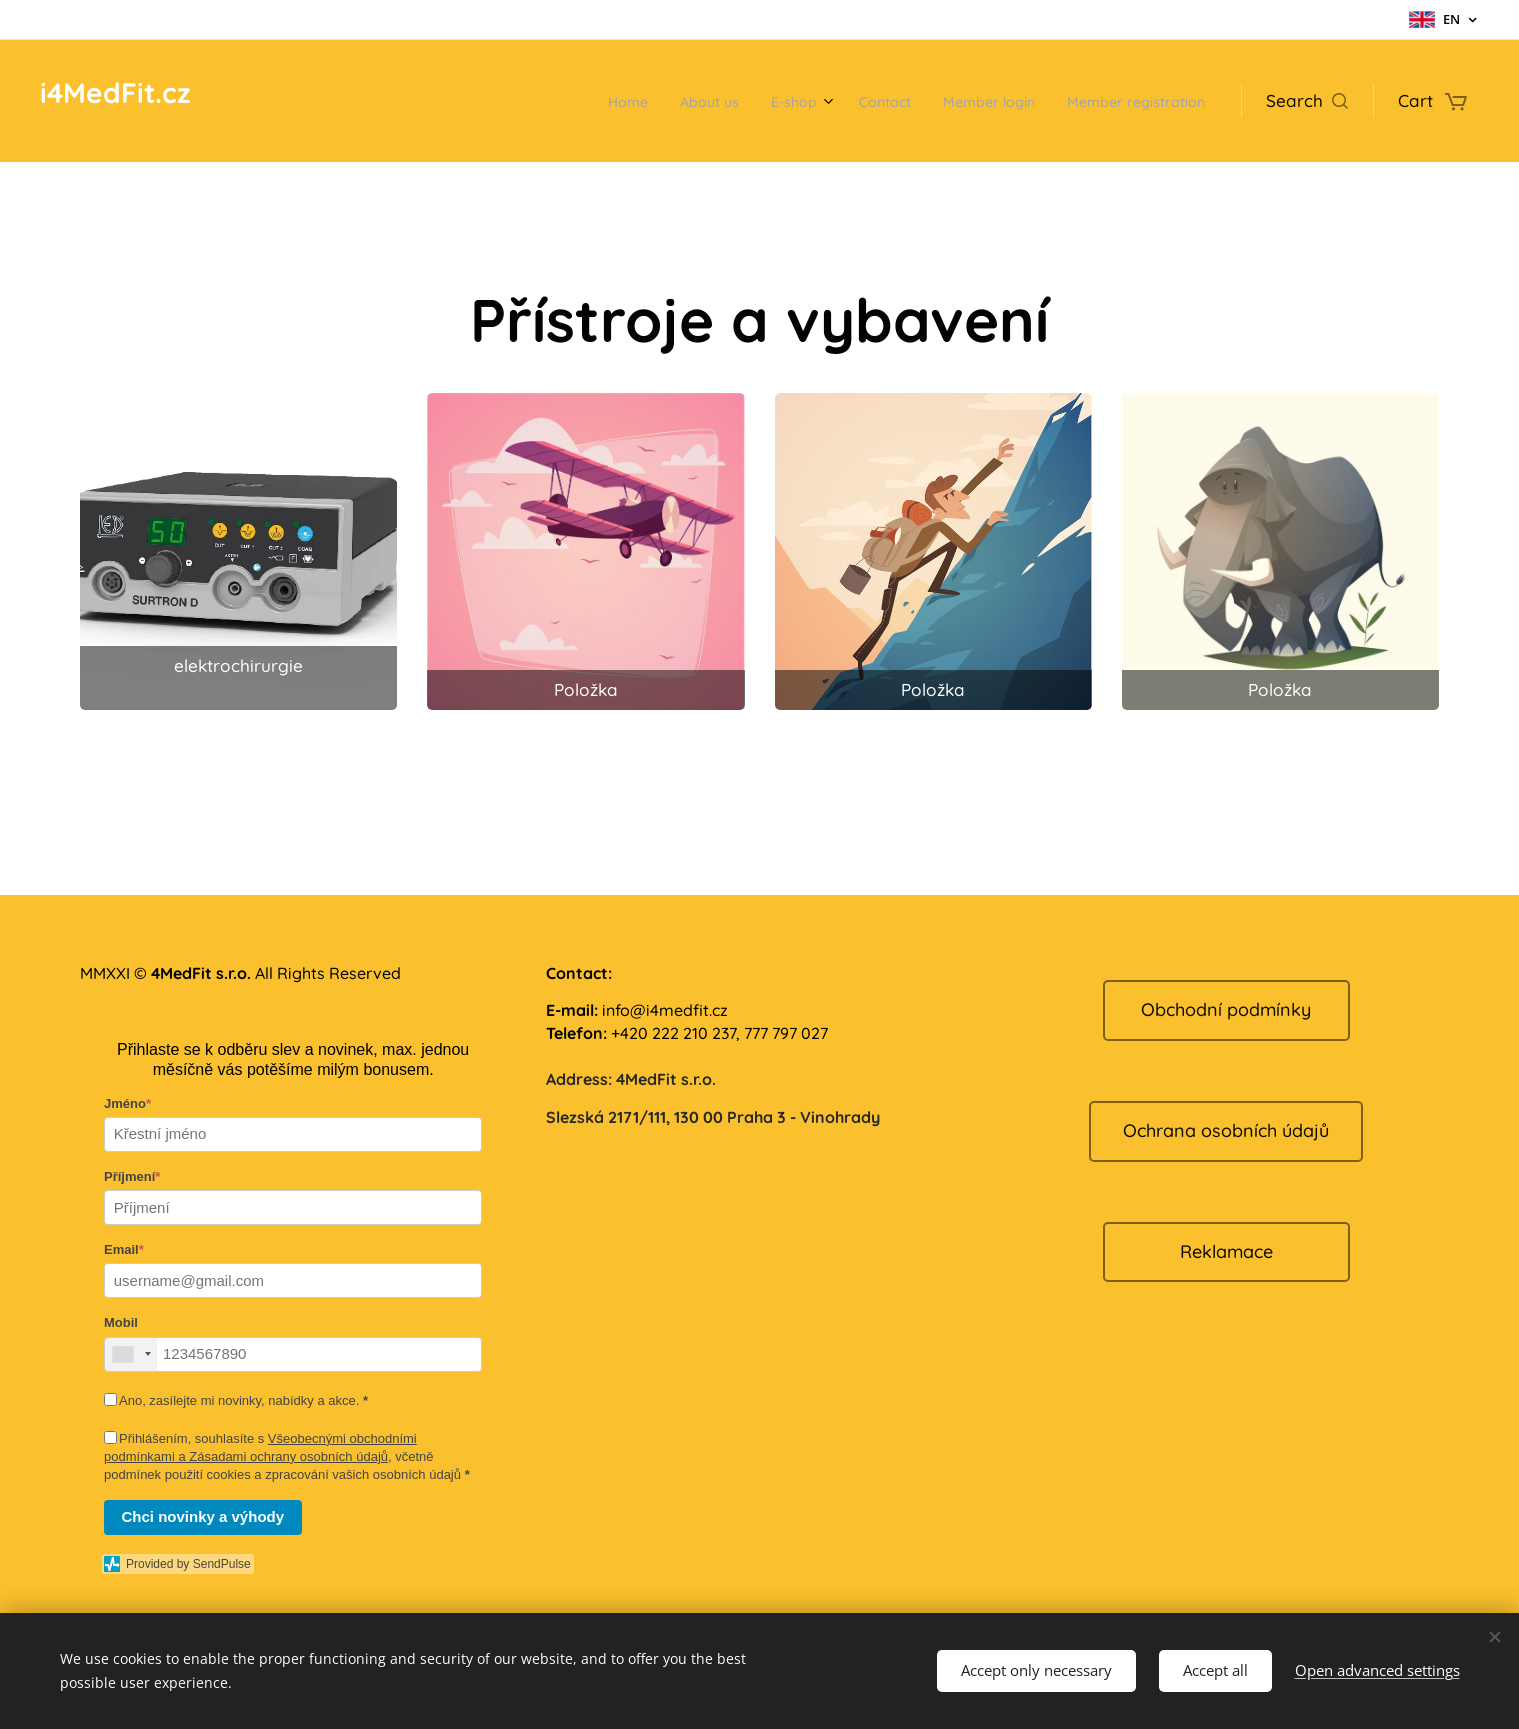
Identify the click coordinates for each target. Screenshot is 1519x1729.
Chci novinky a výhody (203, 1516)
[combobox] (131, 1354)
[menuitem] (542, 101)
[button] (1307, 101)
